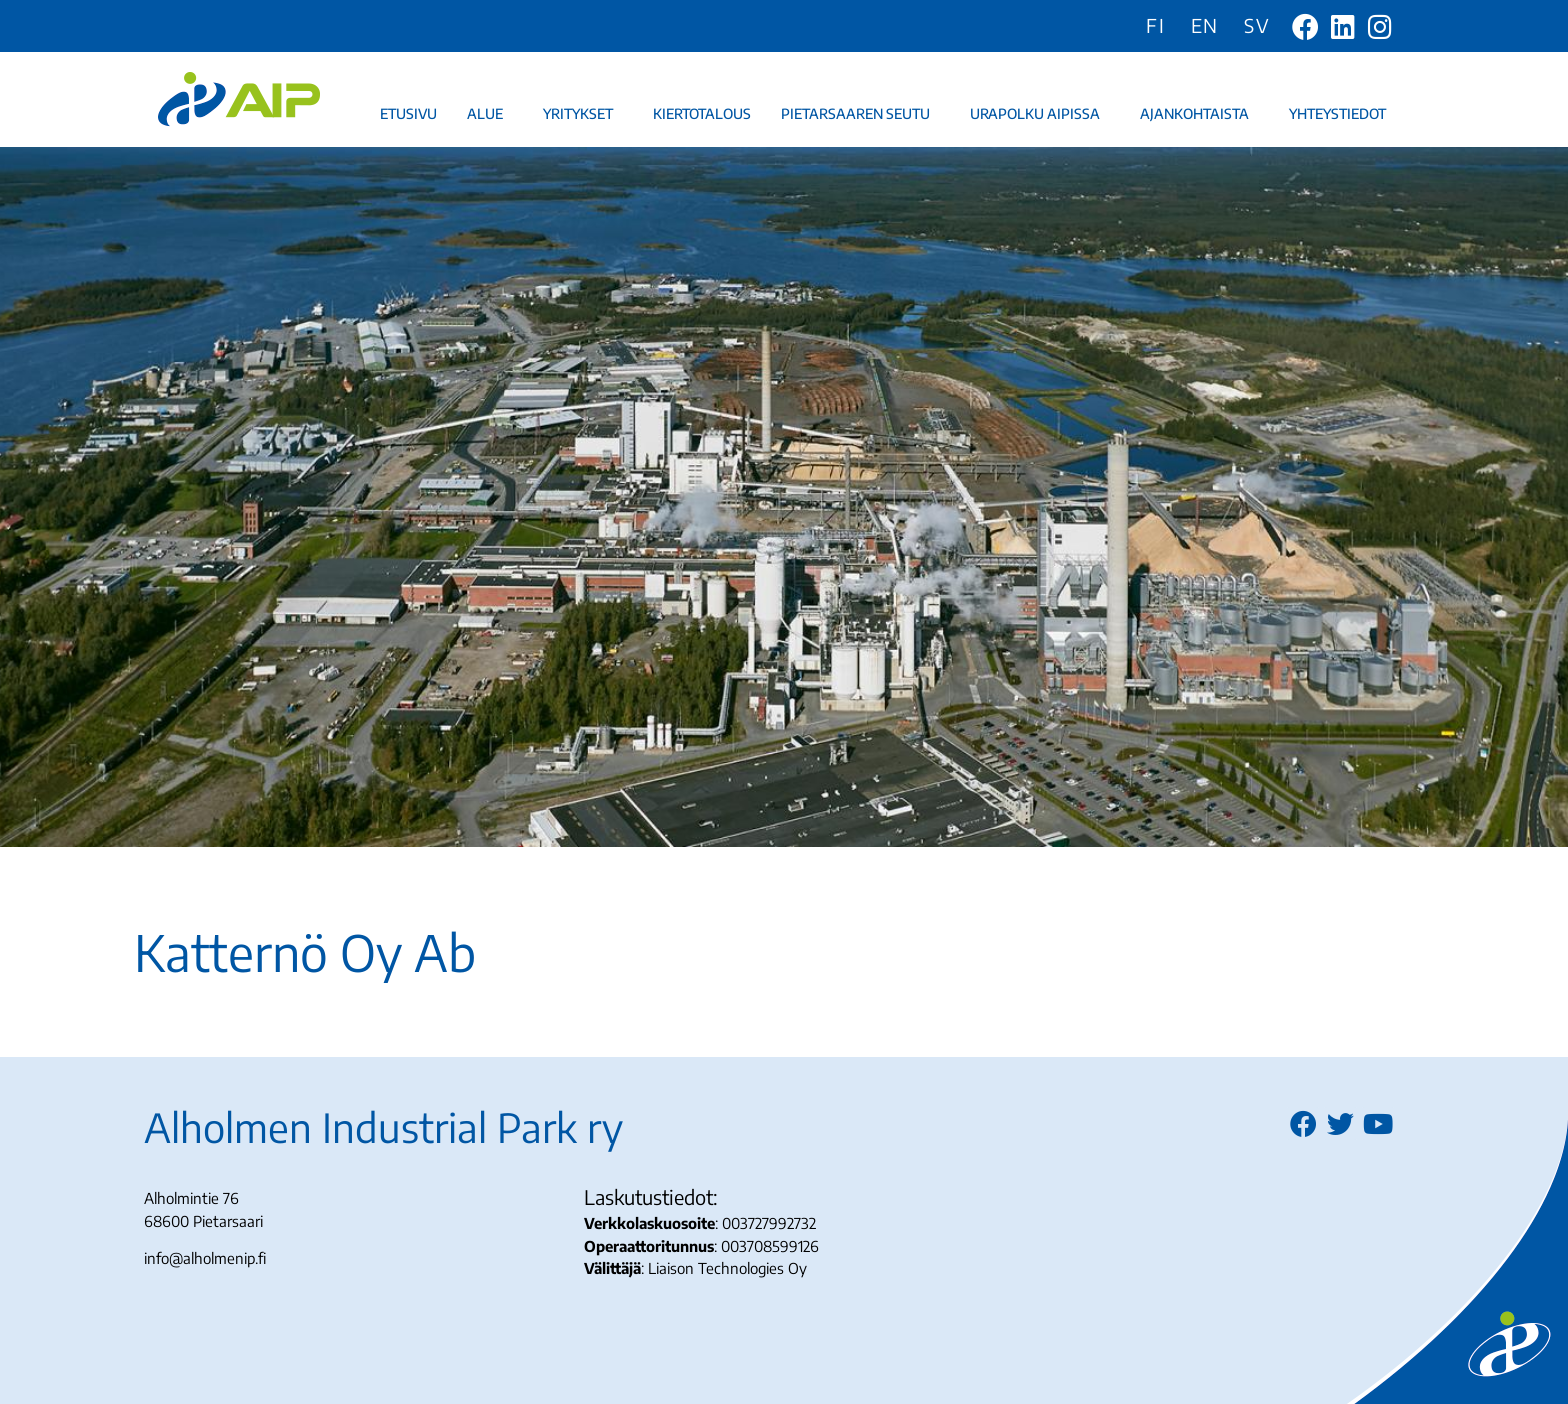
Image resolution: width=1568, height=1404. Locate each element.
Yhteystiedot (1342, 114)
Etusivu (408, 113)
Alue (490, 114)
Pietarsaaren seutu (860, 114)
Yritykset (583, 114)
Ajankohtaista (1199, 114)
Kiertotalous (702, 113)
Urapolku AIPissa (1040, 114)
